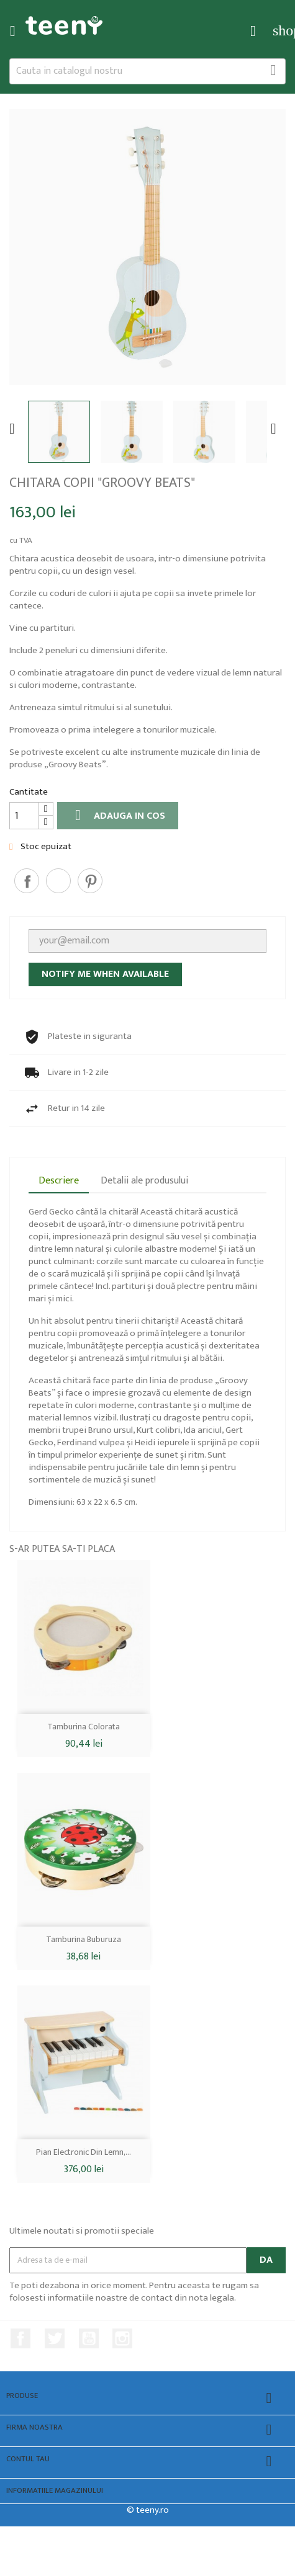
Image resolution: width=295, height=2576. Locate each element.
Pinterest (90, 881)
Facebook (20, 2338)
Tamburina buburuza (83, 1939)
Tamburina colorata (83, 1726)
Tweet (58, 881)
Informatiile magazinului (54, 2490)
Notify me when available (105, 974)
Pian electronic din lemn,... (83, 2152)
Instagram (122, 2338)
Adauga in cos (117, 815)
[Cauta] (147, 71)
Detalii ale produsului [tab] (144, 1180)
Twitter (55, 2338)
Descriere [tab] (59, 1180)
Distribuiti (27, 881)
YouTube (89, 2338)
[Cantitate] (24, 815)
